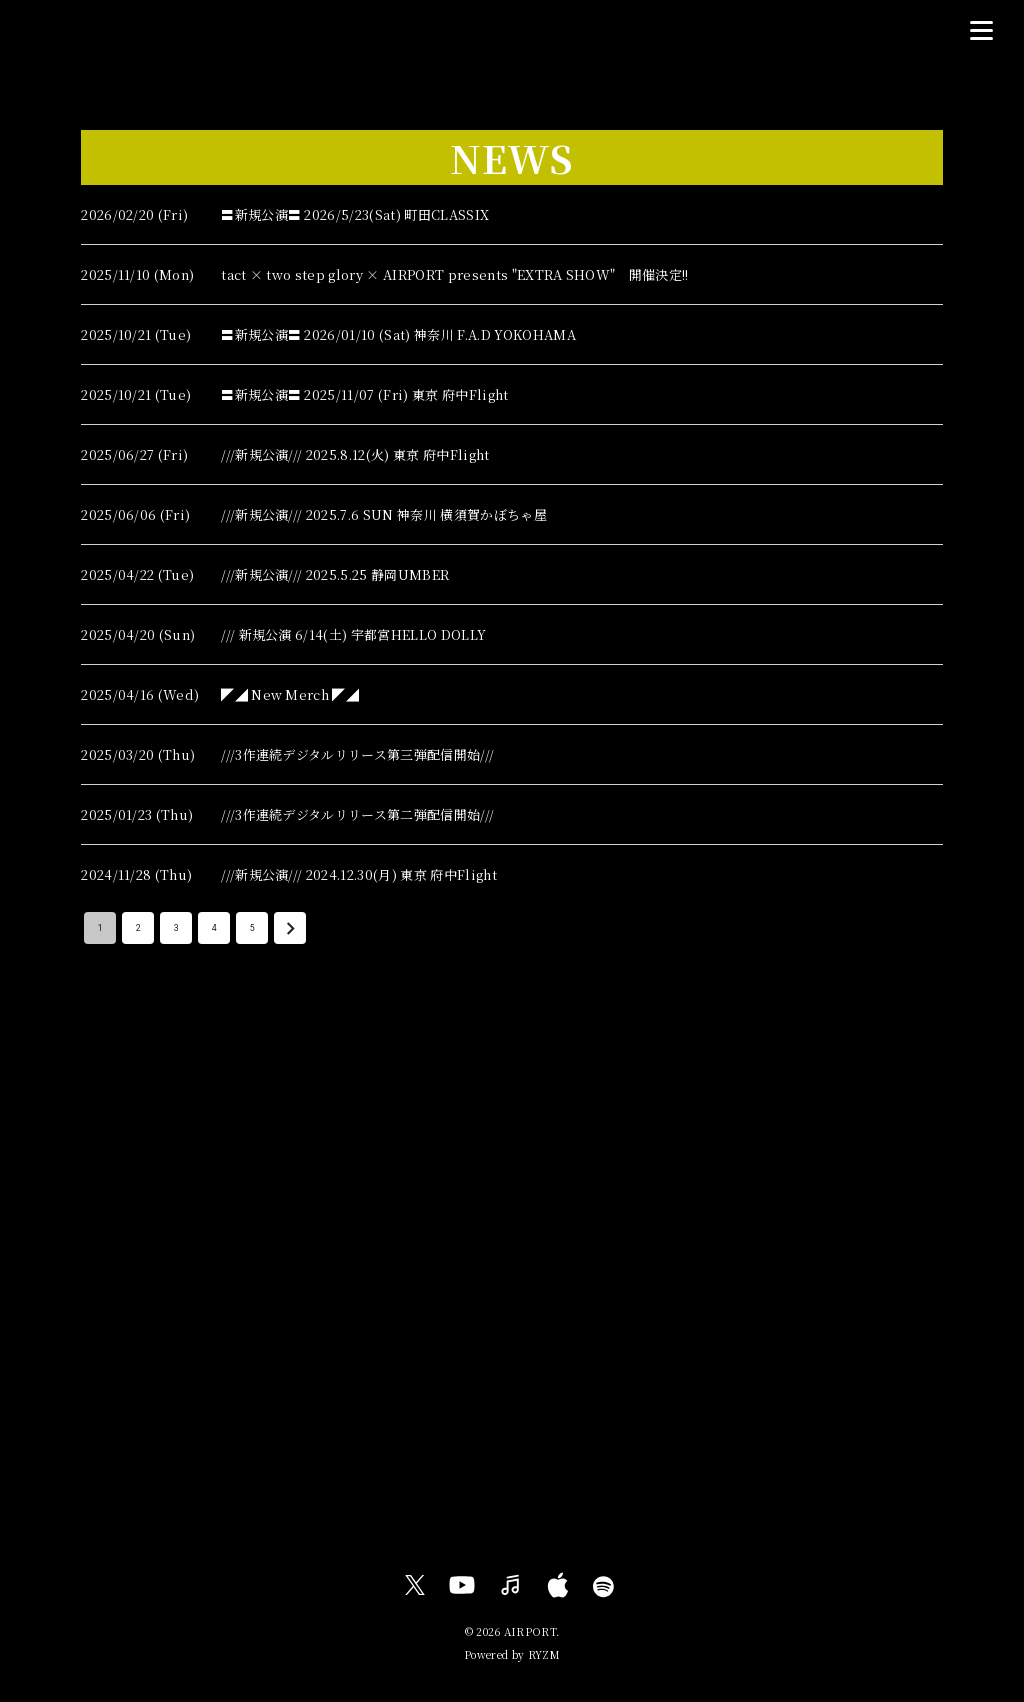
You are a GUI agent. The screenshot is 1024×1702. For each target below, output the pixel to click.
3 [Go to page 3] (176, 928)
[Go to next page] (290, 928)
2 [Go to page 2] (138, 928)
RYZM (544, 1654)
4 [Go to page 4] (214, 928)
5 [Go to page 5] (252, 928)
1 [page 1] (100, 928)
